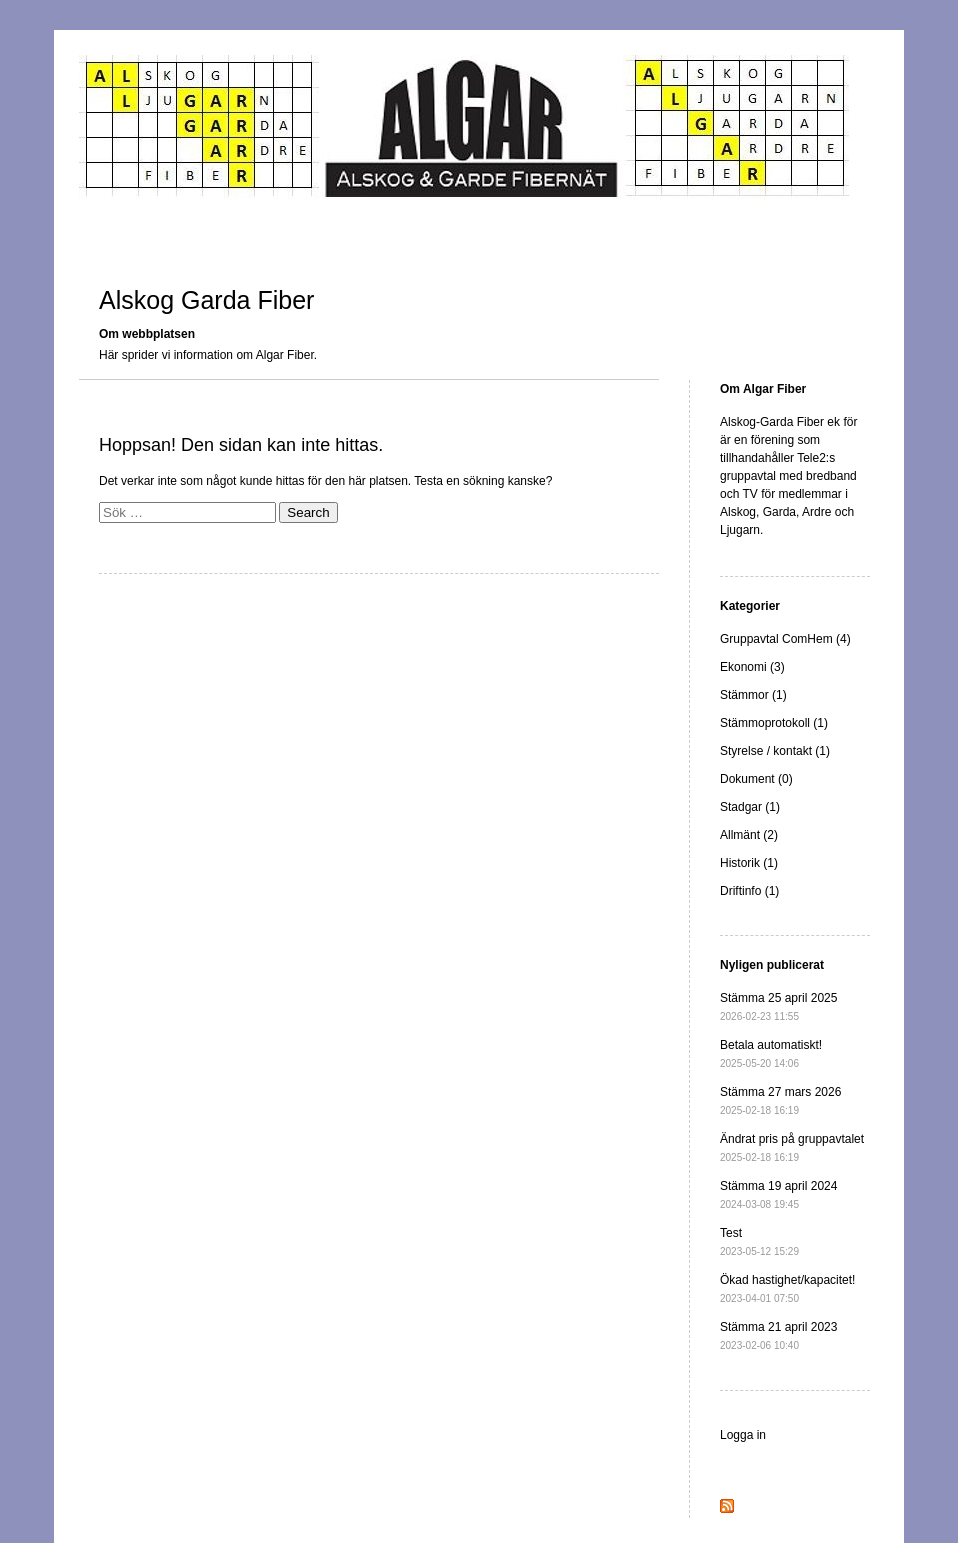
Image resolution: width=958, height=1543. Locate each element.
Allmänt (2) (749, 835)
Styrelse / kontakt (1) (775, 751)
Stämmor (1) (753, 695)
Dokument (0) (756, 779)
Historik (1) (749, 863)
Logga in (743, 1435)
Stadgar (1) (750, 807)
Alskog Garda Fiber (206, 300)
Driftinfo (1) (749, 891)
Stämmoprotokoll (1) (774, 723)
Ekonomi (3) (752, 667)
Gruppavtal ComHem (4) (785, 639)
